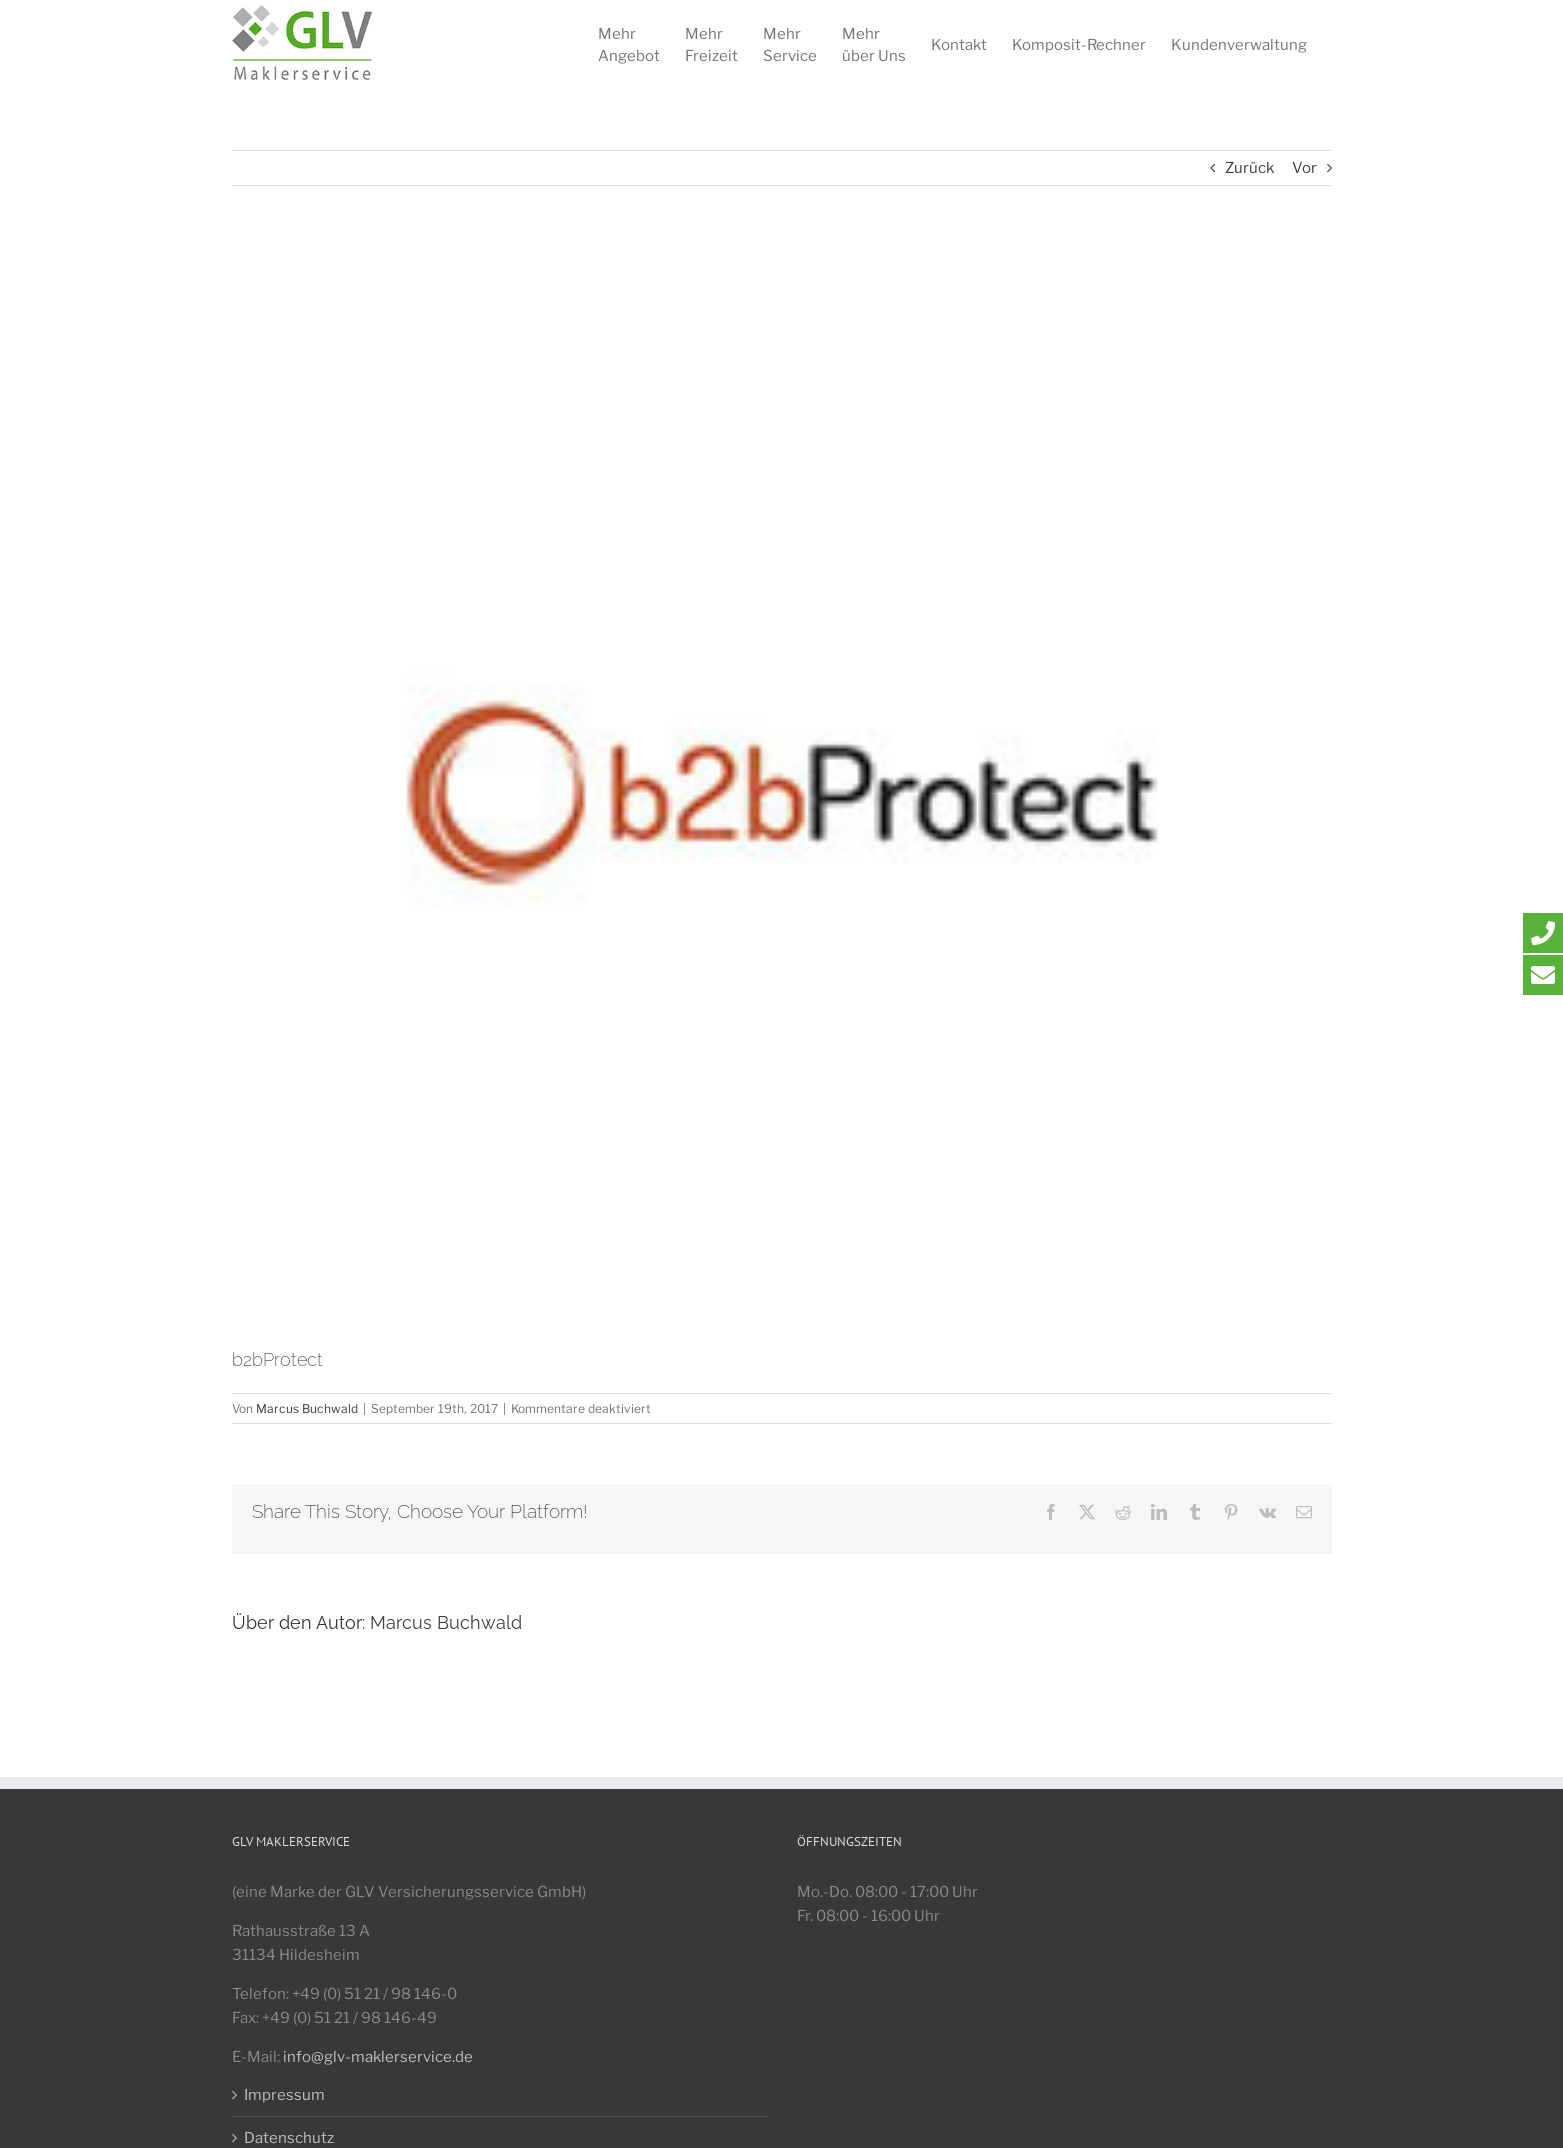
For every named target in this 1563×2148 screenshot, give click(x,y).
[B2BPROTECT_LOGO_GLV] (782, 796)
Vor (1304, 168)
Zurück (1249, 168)
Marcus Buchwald (307, 1408)
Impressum (284, 2095)
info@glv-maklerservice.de (378, 2057)
